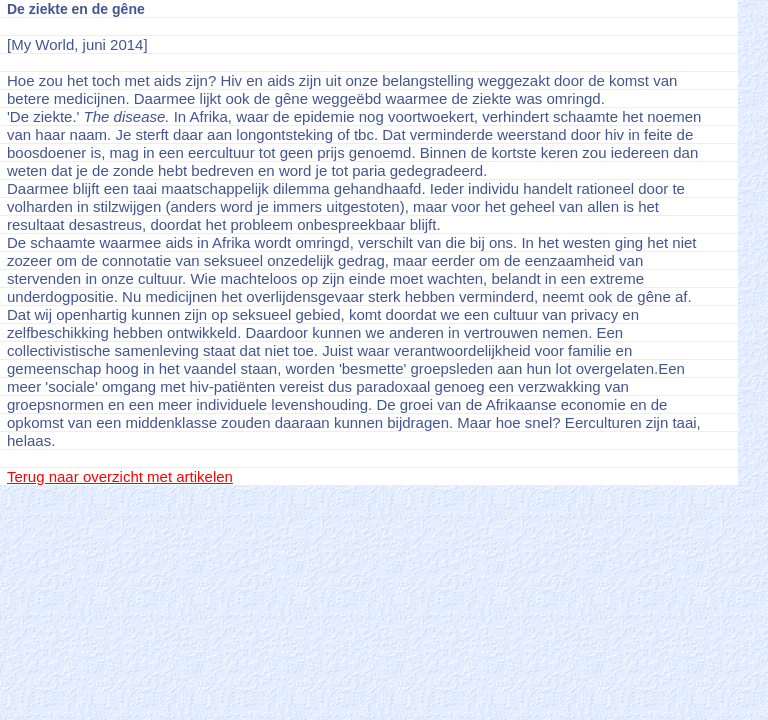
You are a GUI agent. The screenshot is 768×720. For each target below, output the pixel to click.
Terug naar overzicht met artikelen (120, 476)
